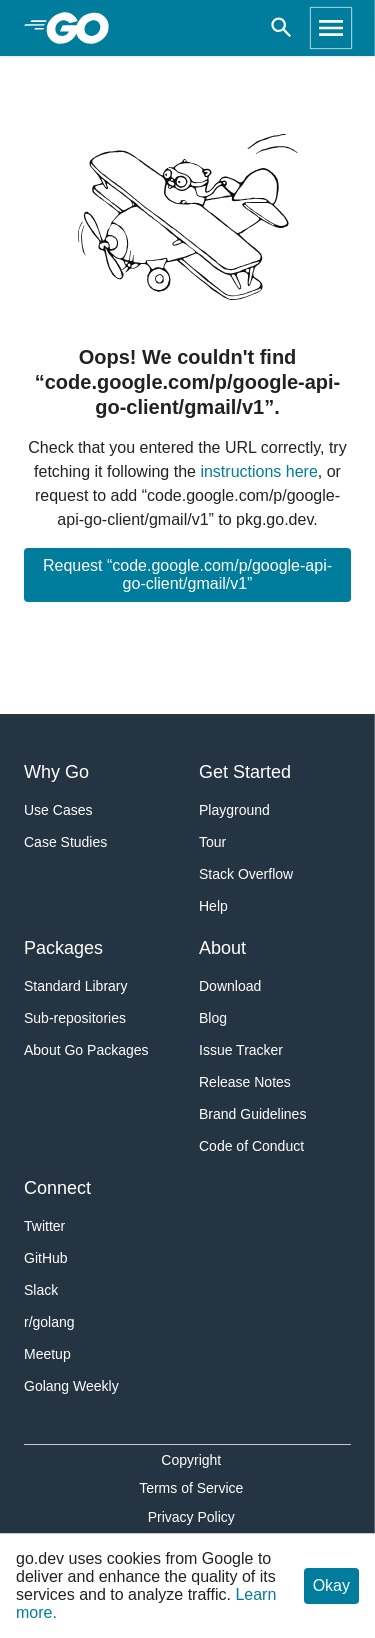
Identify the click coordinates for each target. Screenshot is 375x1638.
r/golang (49, 1322)
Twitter (44, 1226)
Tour (212, 842)
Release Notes (245, 1082)
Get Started (245, 772)
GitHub (46, 1258)
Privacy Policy (191, 1517)
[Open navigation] (331, 28)
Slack (41, 1290)
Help (213, 906)
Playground (234, 810)
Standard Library (76, 986)
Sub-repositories (75, 1018)
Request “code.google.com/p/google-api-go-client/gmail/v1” (187, 574)
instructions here (258, 471)
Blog (213, 1018)
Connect (57, 1188)
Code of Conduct (251, 1146)
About (222, 948)
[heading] (84, 28)
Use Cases (58, 810)
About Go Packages (86, 1050)
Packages (63, 948)
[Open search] (281, 28)
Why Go (56, 772)
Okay (331, 1585)
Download (230, 986)
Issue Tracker (241, 1050)
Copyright (191, 1460)
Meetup (47, 1354)
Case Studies (65, 842)
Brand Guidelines (252, 1114)
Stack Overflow (246, 874)
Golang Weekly (71, 1386)
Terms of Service (191, 1488)
